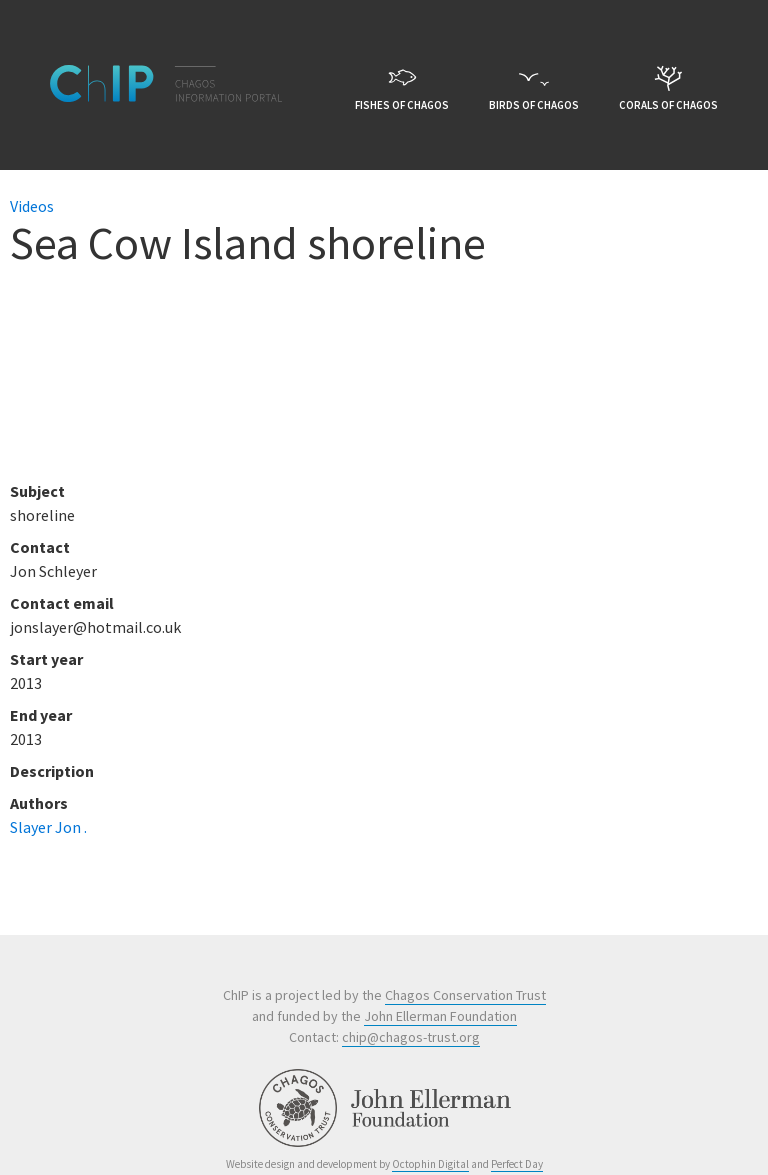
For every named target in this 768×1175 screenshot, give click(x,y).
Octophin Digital (430, 1164)
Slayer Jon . (48, 827)
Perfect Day (517, 1164)
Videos (32, 206)
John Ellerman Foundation (440, 1016)
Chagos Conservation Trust (465, 995)
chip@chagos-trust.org (411, 1037)
